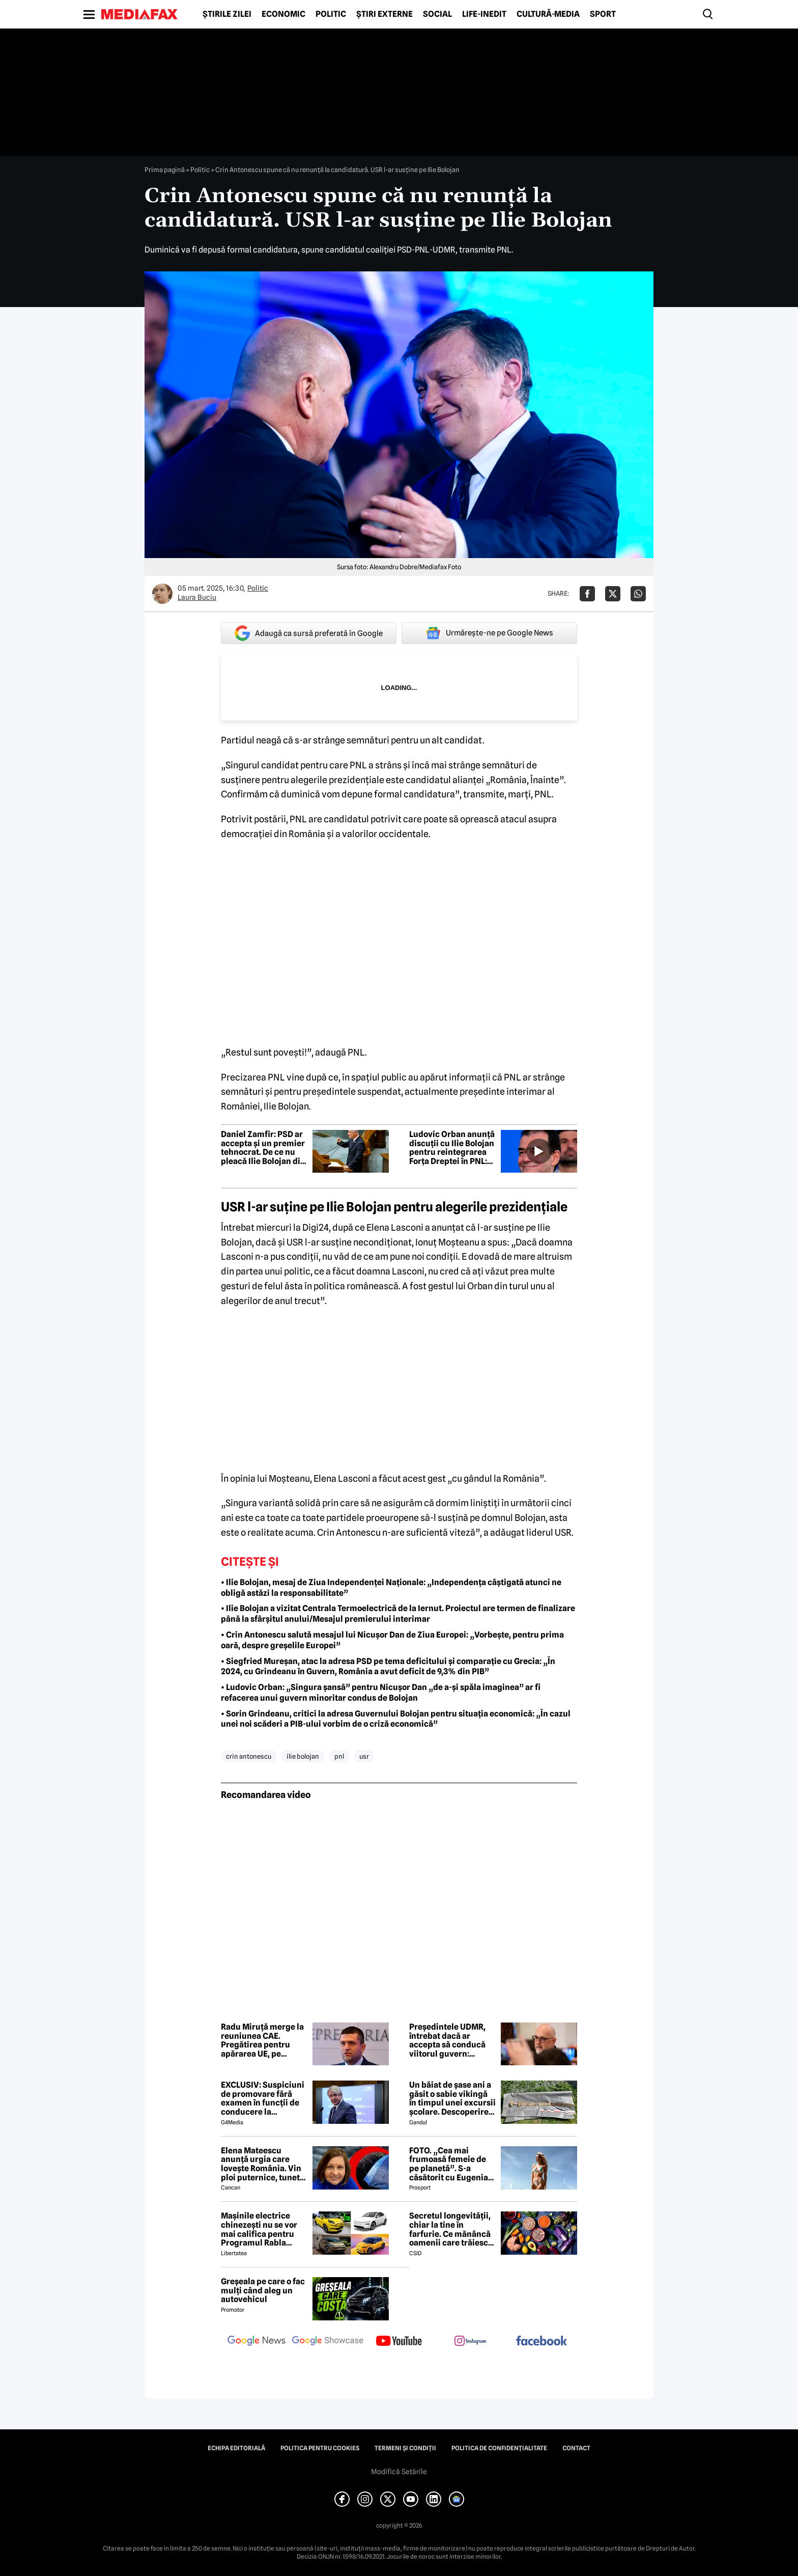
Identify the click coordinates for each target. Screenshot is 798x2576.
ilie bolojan (303, 1756)
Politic (331, 14)
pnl (339, 1756)
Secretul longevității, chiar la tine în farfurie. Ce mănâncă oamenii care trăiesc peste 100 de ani (450, 2229)
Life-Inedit (484, 14)
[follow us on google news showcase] (327, 2342)
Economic (283, 14)
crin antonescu (248, 1756)
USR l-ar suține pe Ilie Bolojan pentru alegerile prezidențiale (394, 1206)
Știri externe (384, 14)
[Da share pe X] (612, 593)
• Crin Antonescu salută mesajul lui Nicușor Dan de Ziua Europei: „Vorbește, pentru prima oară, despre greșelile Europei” (392, 1640)
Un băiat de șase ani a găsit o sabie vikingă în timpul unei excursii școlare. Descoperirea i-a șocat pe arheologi (452, 2098)
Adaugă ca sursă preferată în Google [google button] (309, 633)
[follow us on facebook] (541, 2341)
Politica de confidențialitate (499, 2448)
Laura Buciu (197, 597)
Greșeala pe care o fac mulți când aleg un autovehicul (263, 2290)
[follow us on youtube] (399, 2342)
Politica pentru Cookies (319, 2448)
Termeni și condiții (405, 2448)
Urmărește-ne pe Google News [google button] (489, 633)
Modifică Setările (399, 2472)
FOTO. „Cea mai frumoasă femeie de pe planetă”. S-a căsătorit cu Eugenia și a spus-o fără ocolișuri (448, 2164)
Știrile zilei (227, 14)
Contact (576, 2448)
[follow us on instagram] (470, 2342)
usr (364, 1756)
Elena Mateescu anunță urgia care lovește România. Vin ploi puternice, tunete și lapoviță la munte (262, 2164)
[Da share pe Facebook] (587, 593)
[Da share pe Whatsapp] (638, 593)
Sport (603, 14)
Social (437, 14)
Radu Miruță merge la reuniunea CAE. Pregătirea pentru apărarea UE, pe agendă (262, 2040)
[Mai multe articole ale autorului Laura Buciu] (162, 594)
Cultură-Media (548, 14)
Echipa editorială (236, 2448)
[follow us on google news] (256, 2342)
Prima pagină (165, 169)
